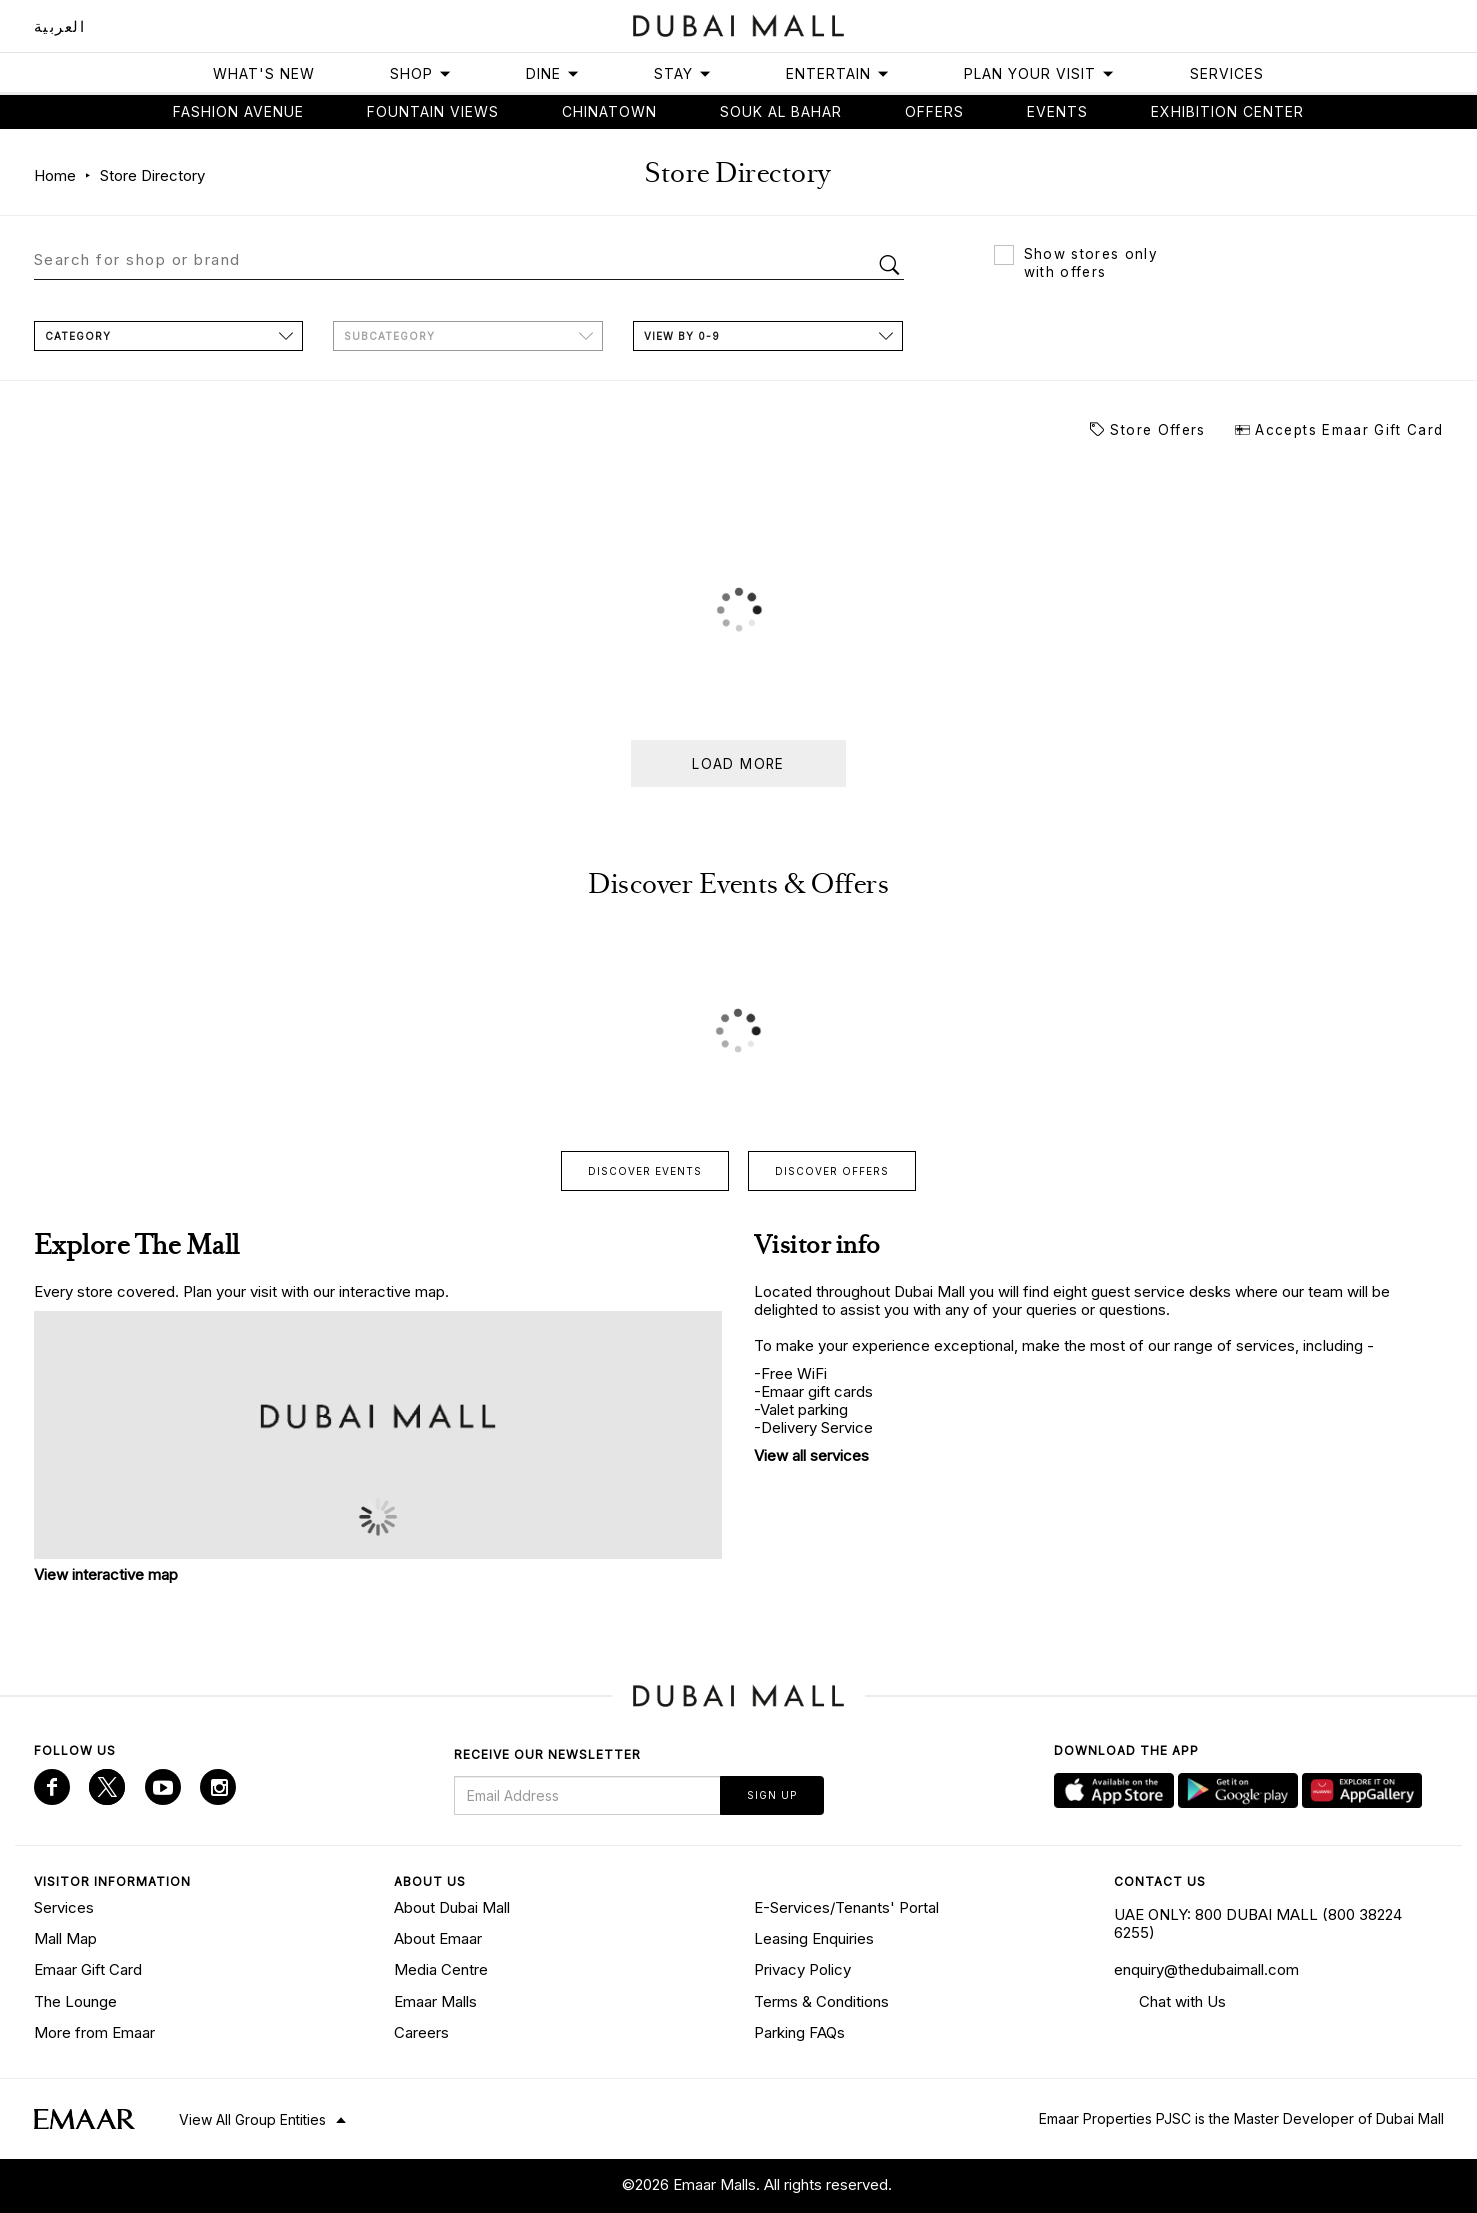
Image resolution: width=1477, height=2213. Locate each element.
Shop (421, 73)
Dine (553, 73)
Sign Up (772, 1795)
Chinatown (609, 111)
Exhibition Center (1227, 111)
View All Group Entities (252, 2119)
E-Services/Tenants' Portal (846, 1907)
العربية (60, 26)
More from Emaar (94, 2032)
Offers (934, 111)
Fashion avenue (238, 111)
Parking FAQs (799, 2032)
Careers (421, 2032)
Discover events (645, 1171)
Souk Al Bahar (781, 111)
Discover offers (832, 1171)
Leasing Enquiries (814, 1938)
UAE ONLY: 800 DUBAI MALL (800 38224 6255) (1258, 1923)
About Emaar (438, 1938)
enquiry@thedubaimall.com (1206, 1969)
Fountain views (433, 111)
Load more (738, 764)
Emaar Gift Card (88, 1969)
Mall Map (65, 1938)
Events (1057, 111)
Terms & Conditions (821, 2001)
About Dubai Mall (452, 1907)
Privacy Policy (802, 1969)
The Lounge (75, 2001)
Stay (683, 73)
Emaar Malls (435, 2001)
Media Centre (441, 1969)
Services (1227, 73)
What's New (264, 73)
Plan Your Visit (1039, 73)
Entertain (838, 73)
